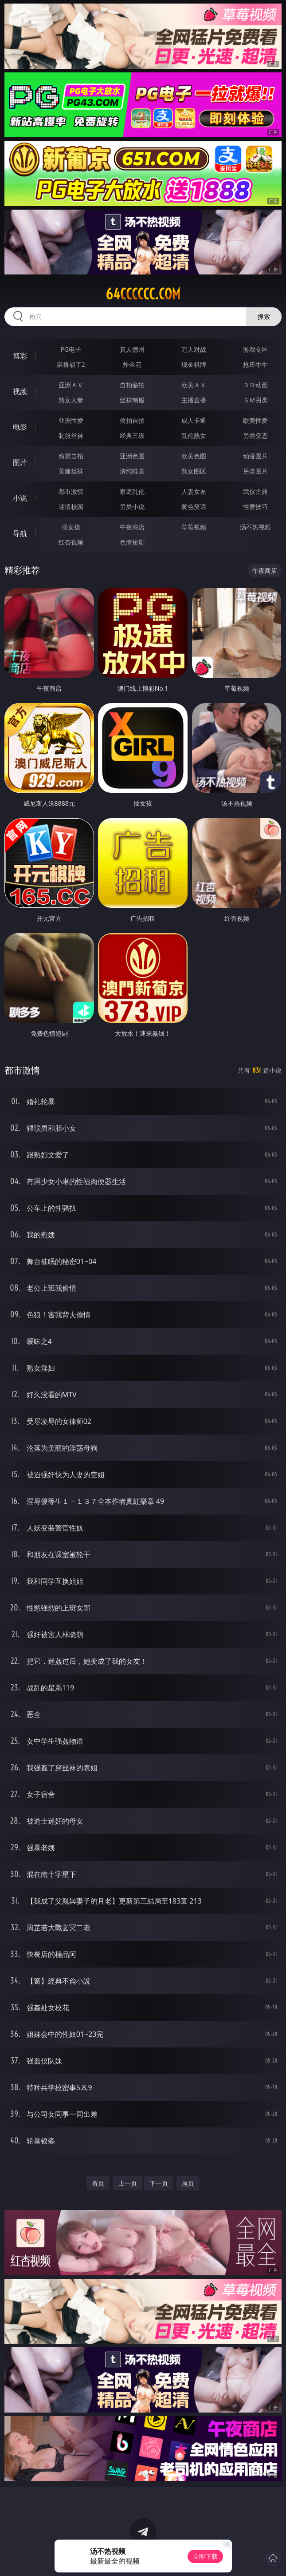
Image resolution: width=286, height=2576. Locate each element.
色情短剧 (132, 542)
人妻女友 (193, 491)
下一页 (158, 2183)
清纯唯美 (132, 471)
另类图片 (255, 471)
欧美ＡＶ (193, 385)
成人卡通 (193, 420)
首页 (98, 2183)
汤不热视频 (255, 527)
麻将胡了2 (71, 364)
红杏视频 (71, 542)
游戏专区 (255, 349)
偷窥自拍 (71, 456)
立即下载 (205, 2556)
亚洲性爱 (71, 420)
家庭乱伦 (132, 491)
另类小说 (132, 506)
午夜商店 (132, 527)
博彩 (20, 356)
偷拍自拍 (132, 420)
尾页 (188, 2183)
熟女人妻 (71, 400)
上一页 (127, 2183)
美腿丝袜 (71, 471)
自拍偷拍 (132, 385)
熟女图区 (193, 471)
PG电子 (70, 349)
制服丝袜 (71, 435)
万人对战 (193, 349)
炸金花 (132, 364)
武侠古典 (255, 491)
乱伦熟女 (193, 435)
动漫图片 (255, 456)
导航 (20, 533)
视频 (20, 391)
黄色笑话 (193, 506)
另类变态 (255, 435)
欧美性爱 (255, 420)
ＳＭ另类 (255, 400)
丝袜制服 (132, 400)
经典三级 (132, 435)
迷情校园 (71, 506)
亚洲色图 (132, 456)
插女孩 (71, 527)
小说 (20, 498)
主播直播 (193, 400)
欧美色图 (193, 456)
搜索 (264, 316)
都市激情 (71, 491)
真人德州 (132, 349)
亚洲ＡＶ (71, 385)
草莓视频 (193, 527)
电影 (20, 427)
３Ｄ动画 (255, 385)
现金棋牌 (193, 364)
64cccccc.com (143, 294)
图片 (20, 462)
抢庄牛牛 (255, 364)
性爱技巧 (255, 506)
